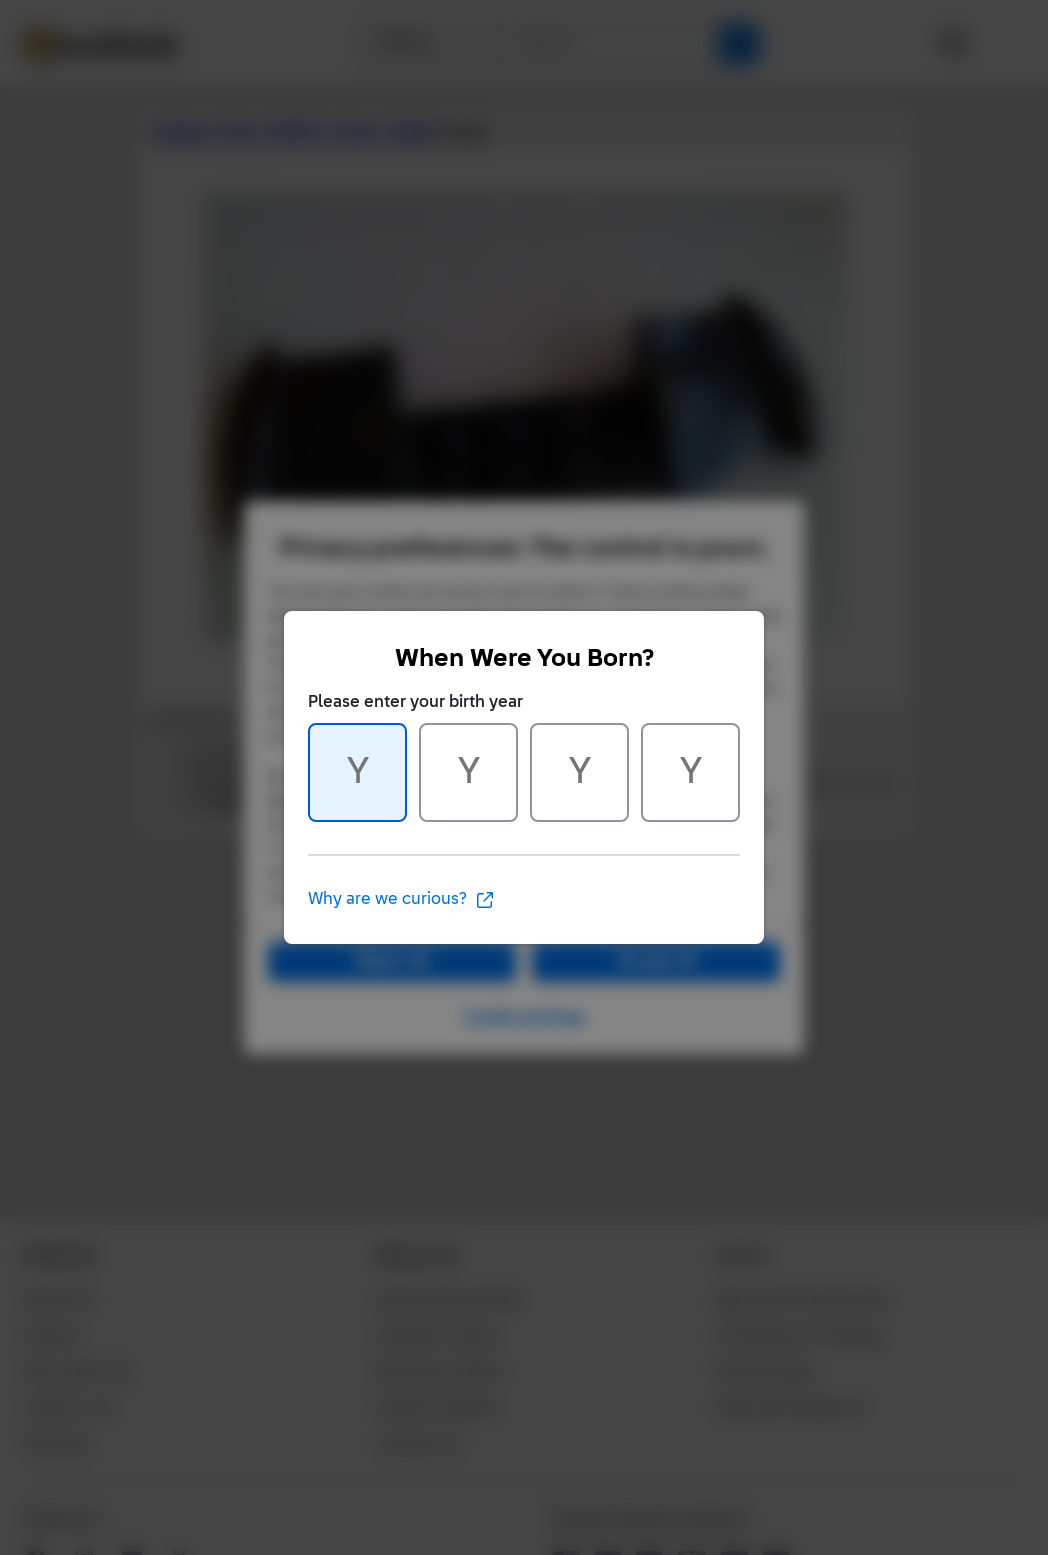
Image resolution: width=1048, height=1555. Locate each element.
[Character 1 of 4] (357, 772)
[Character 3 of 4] (579, 772)
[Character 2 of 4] (468, 772)
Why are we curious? (401, 900)
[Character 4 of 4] (690, 772)
